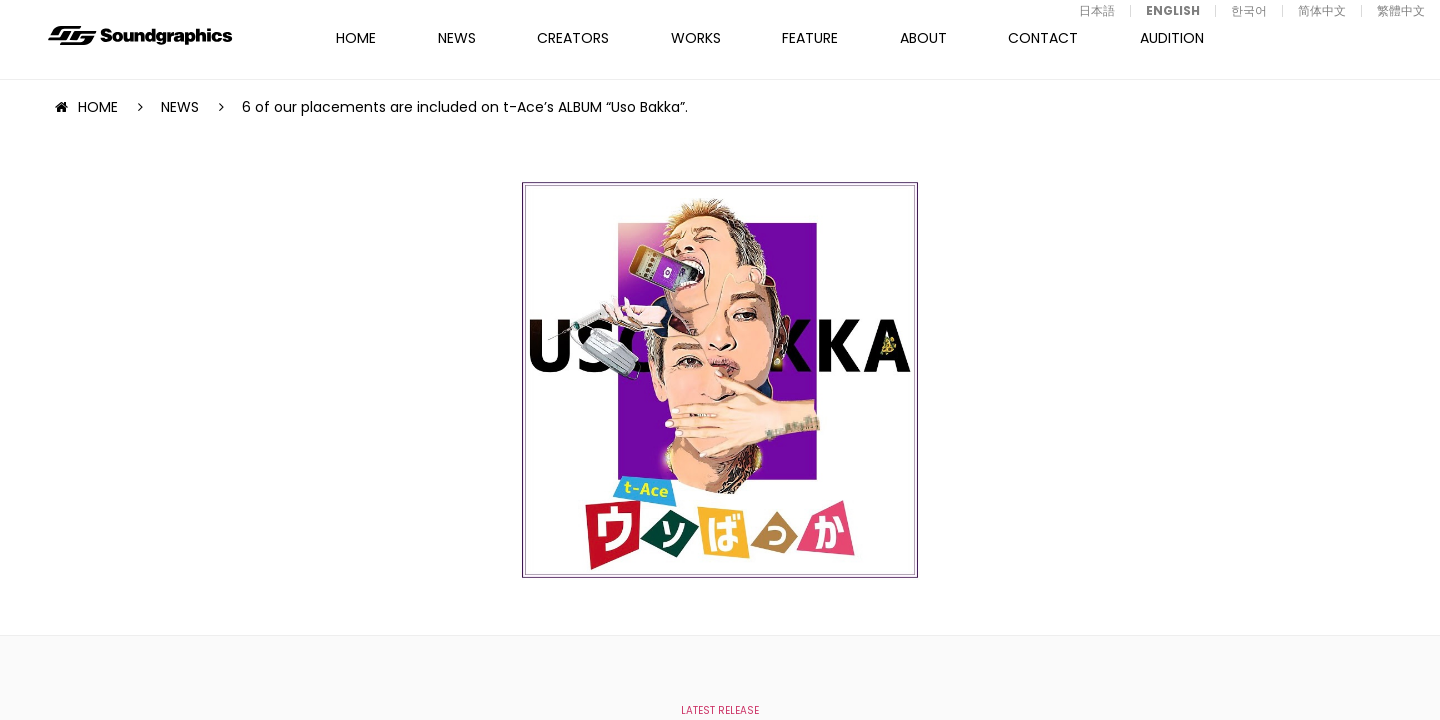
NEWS (457, 38)
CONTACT (1043, 38)
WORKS (696, 38)
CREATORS (573, 38)
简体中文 (1322, 10)
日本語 (1097, 10)
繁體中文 (1401, 10)
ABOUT (923, 38)
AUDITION (1172, 38)
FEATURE (810, 38)
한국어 (1249, 10)
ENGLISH (1173, 10)
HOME (356, 38)
